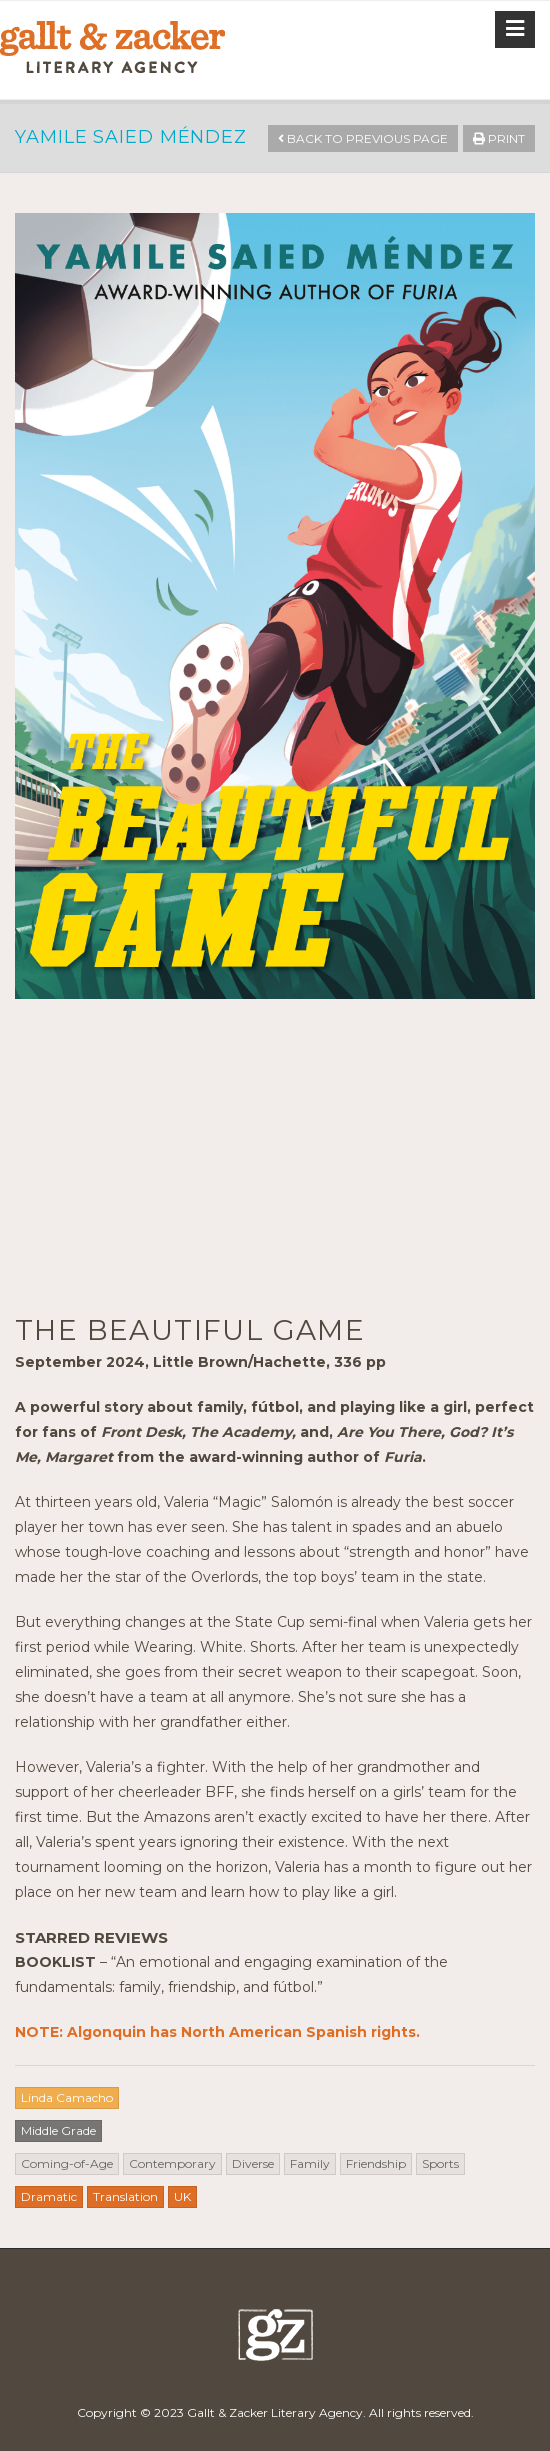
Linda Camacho (67, 2097)
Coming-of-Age (67, 2163)
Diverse (253, 2163)
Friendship (376, 2163)
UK (182, 2196)
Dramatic (49, 2196)
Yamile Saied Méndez (131, 137)
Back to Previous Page (363, 138)
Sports (440, 2163)
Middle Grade (58, 2130)
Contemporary (172, 2163)
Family (310, 2163)
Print (499, 138)
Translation (125, 2196)
